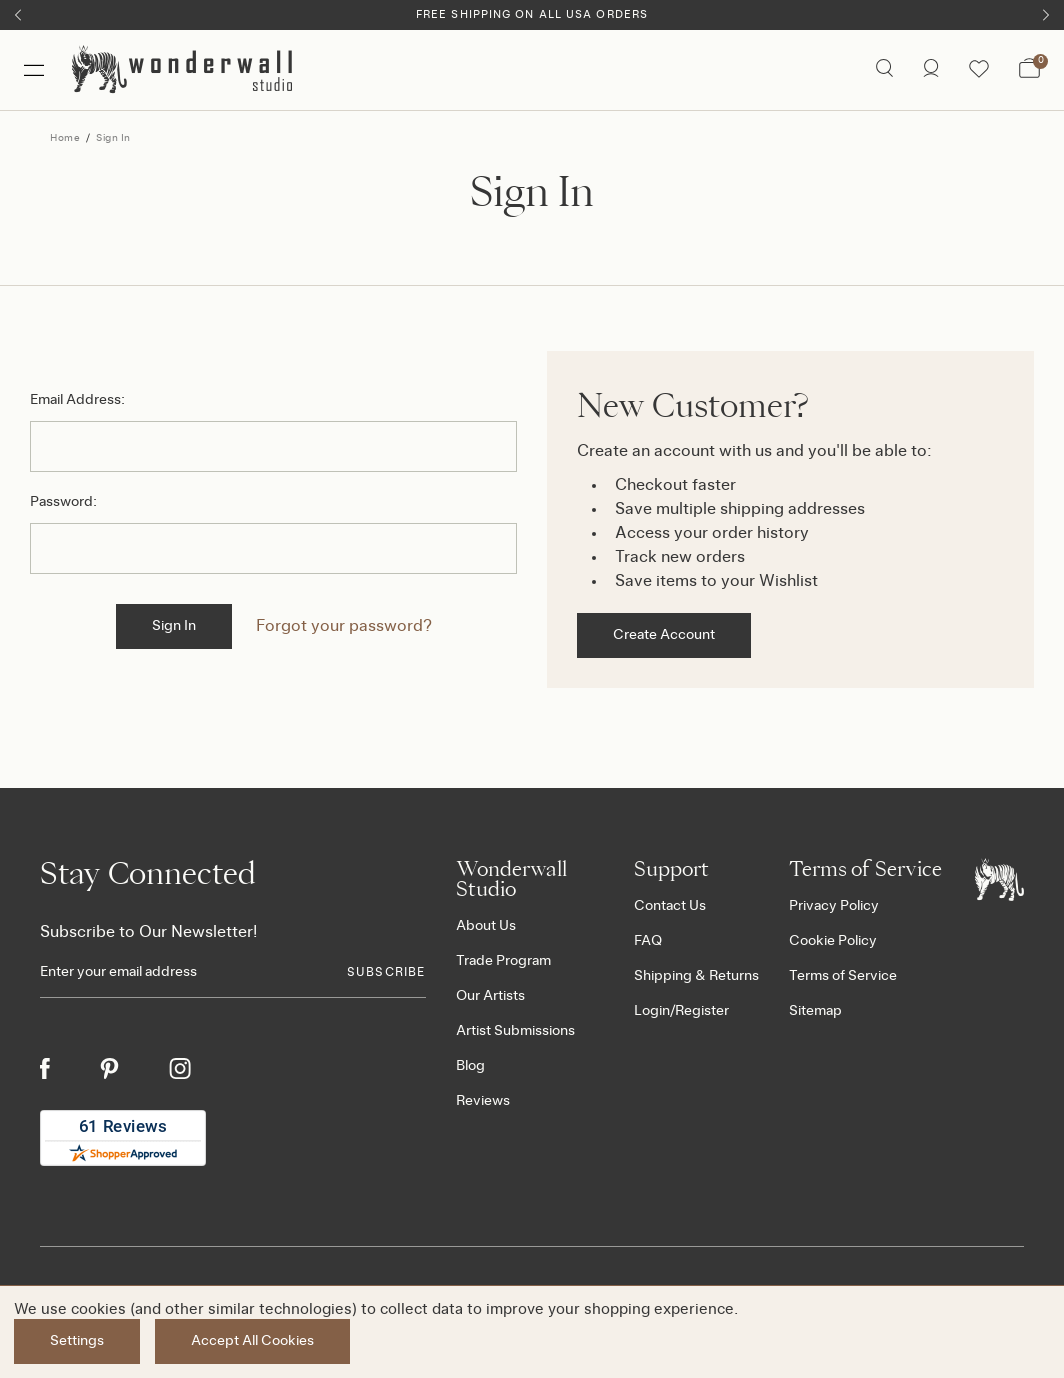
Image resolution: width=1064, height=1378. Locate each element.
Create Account (664, 635)
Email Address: (77, 400)
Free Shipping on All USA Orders (532, 14)
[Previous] (18, 15)
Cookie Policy (833, 941)
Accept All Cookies (252, 1341)
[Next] (1046, 15)
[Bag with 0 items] (1029, 70)
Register (702, 1011)
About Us (486, 926)
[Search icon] (884, 70)
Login (652, 1011)
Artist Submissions (515, 1031)
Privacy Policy (834, 906)
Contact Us (670, 906)
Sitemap (815, 1011)
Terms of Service (843, 976)
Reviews (483, 1101)
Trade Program (503, 961)
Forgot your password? (344, 626)
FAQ (648, 941)
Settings (77, 1341)
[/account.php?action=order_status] (931, 70)
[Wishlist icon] (979, 70)
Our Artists (490, 996)
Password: (63, 502)
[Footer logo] (999, 879)
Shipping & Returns (696, 976)
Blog (470, 1066)
